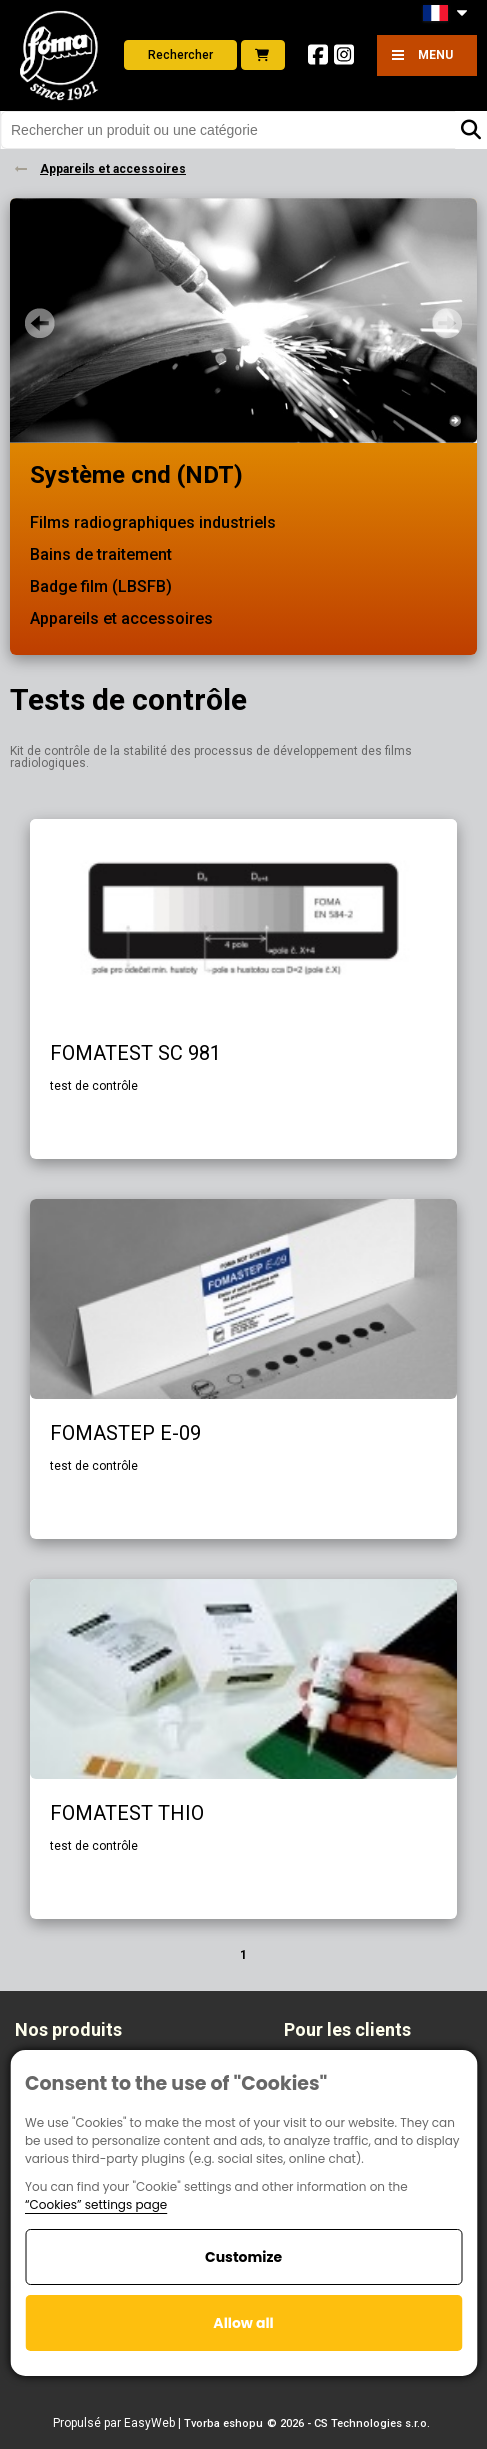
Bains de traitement (101, 554)
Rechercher (180, 55)
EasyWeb (149, 2423)
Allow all (243, 2323)
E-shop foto (262, 55)
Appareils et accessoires (121, 618)
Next (447, 323)
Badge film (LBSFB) (101, 586)
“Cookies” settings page (96, 2204)
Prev (40, 323)
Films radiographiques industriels (153, 522)
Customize (243, 2257)
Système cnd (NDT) (136, 475)
